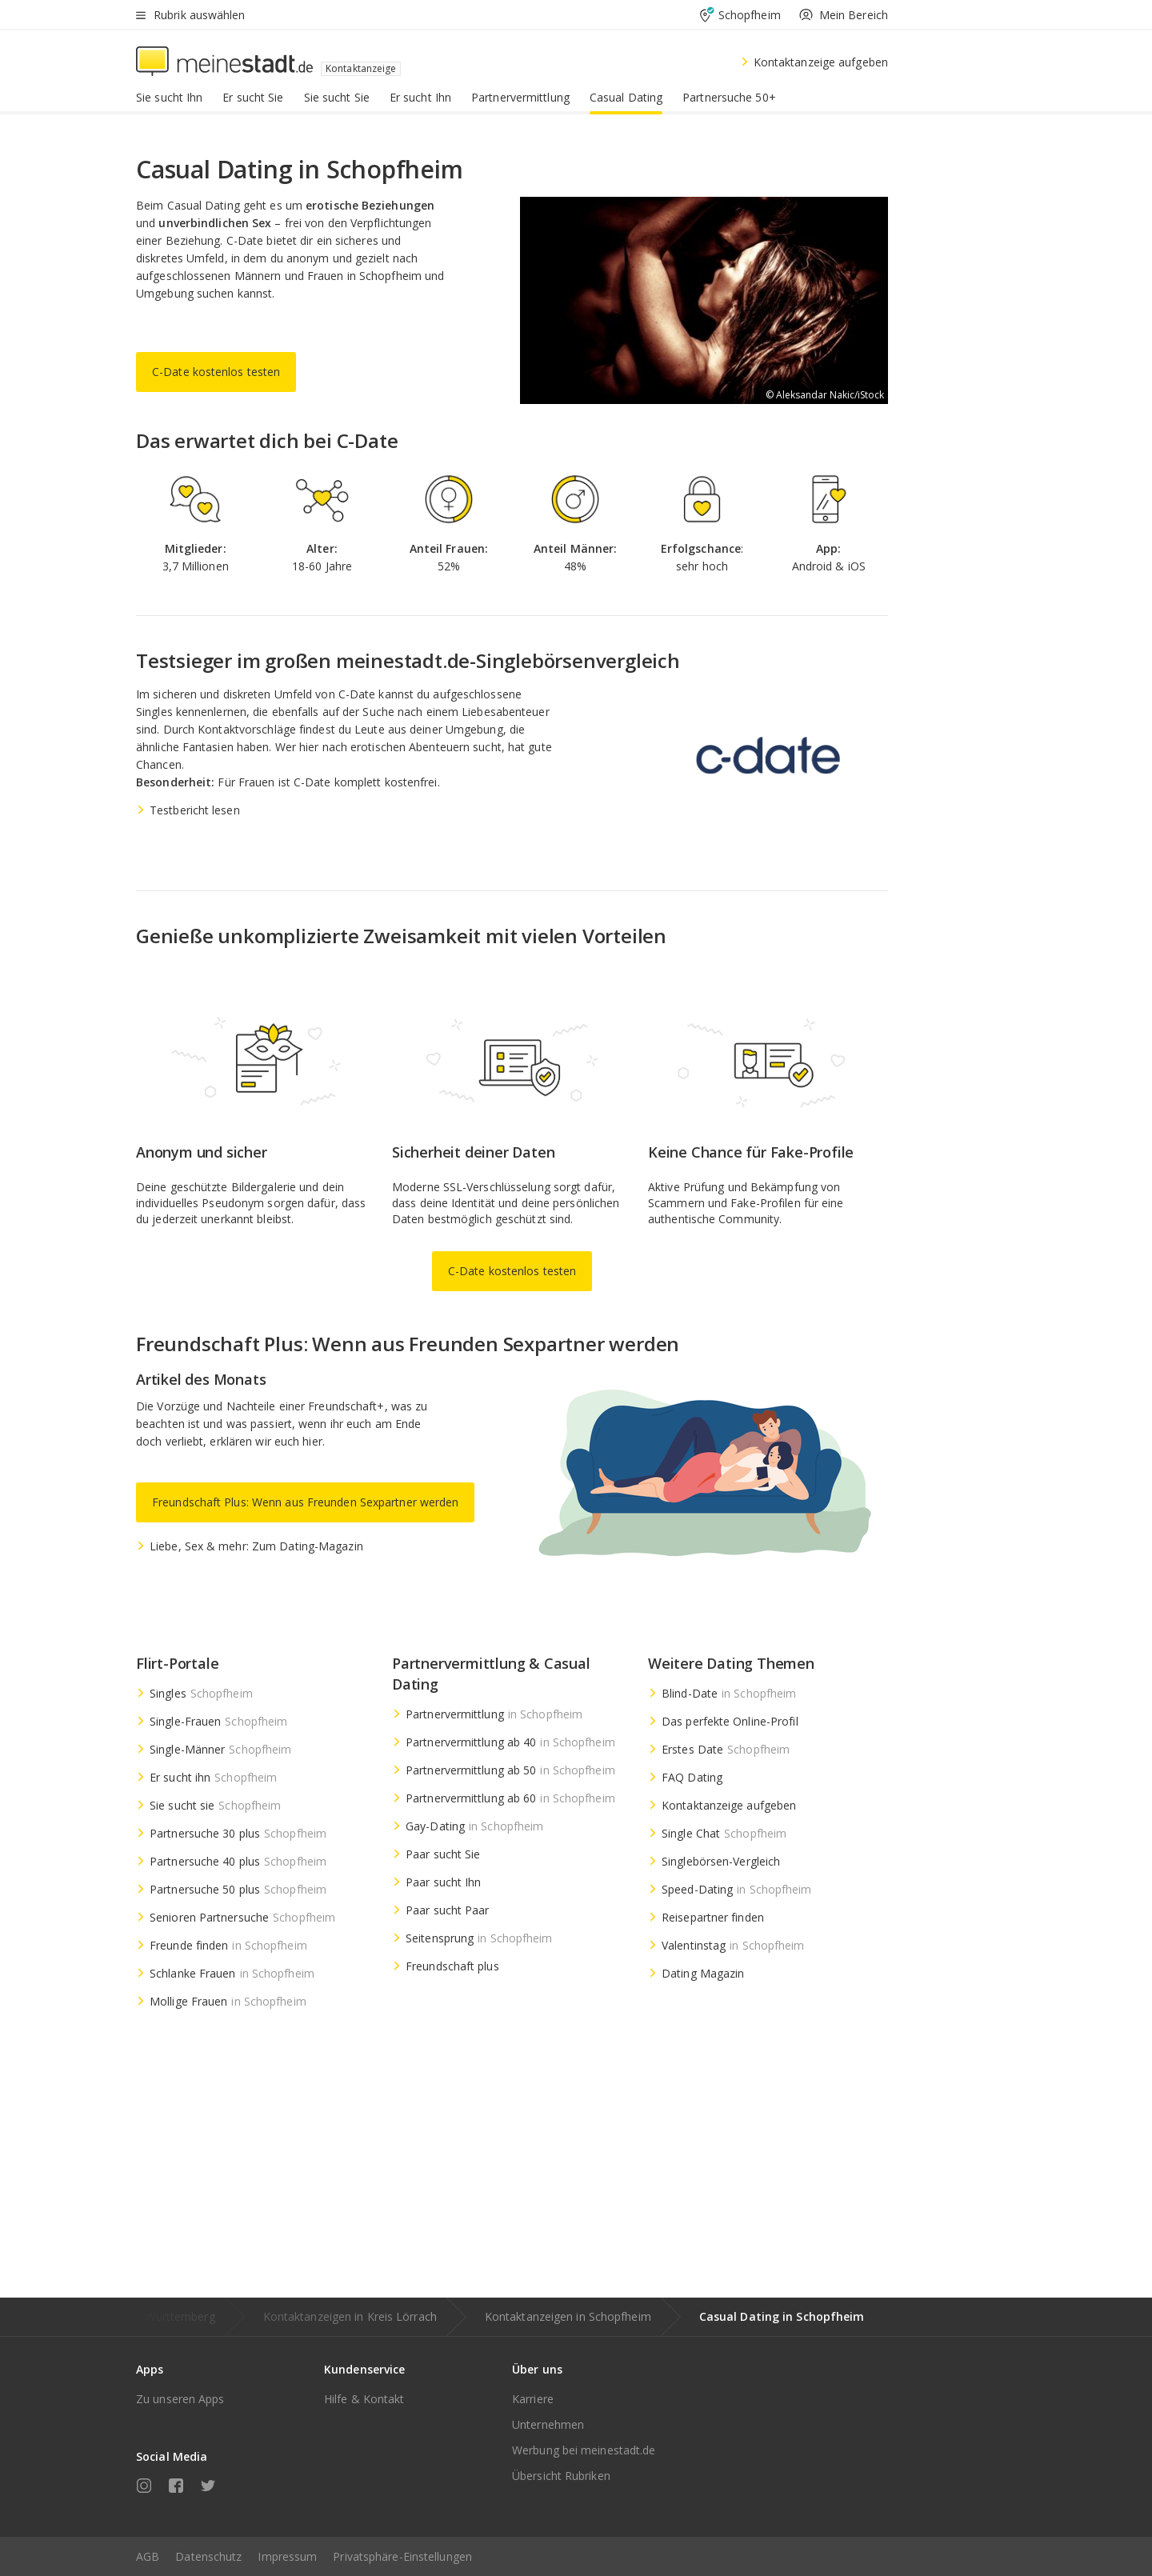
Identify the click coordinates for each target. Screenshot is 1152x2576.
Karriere (533, 2398)
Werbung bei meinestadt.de (584, 2450)
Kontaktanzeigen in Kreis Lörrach (350, 2316)
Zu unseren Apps (180, 2398)
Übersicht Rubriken (561, 2475)
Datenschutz (208, 2556)
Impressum (287, 2556)
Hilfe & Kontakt (364, 2398)
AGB (147, 2556)
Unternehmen (548, 2424)
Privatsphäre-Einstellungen (402, 2556)
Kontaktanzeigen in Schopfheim (568, 2316)
